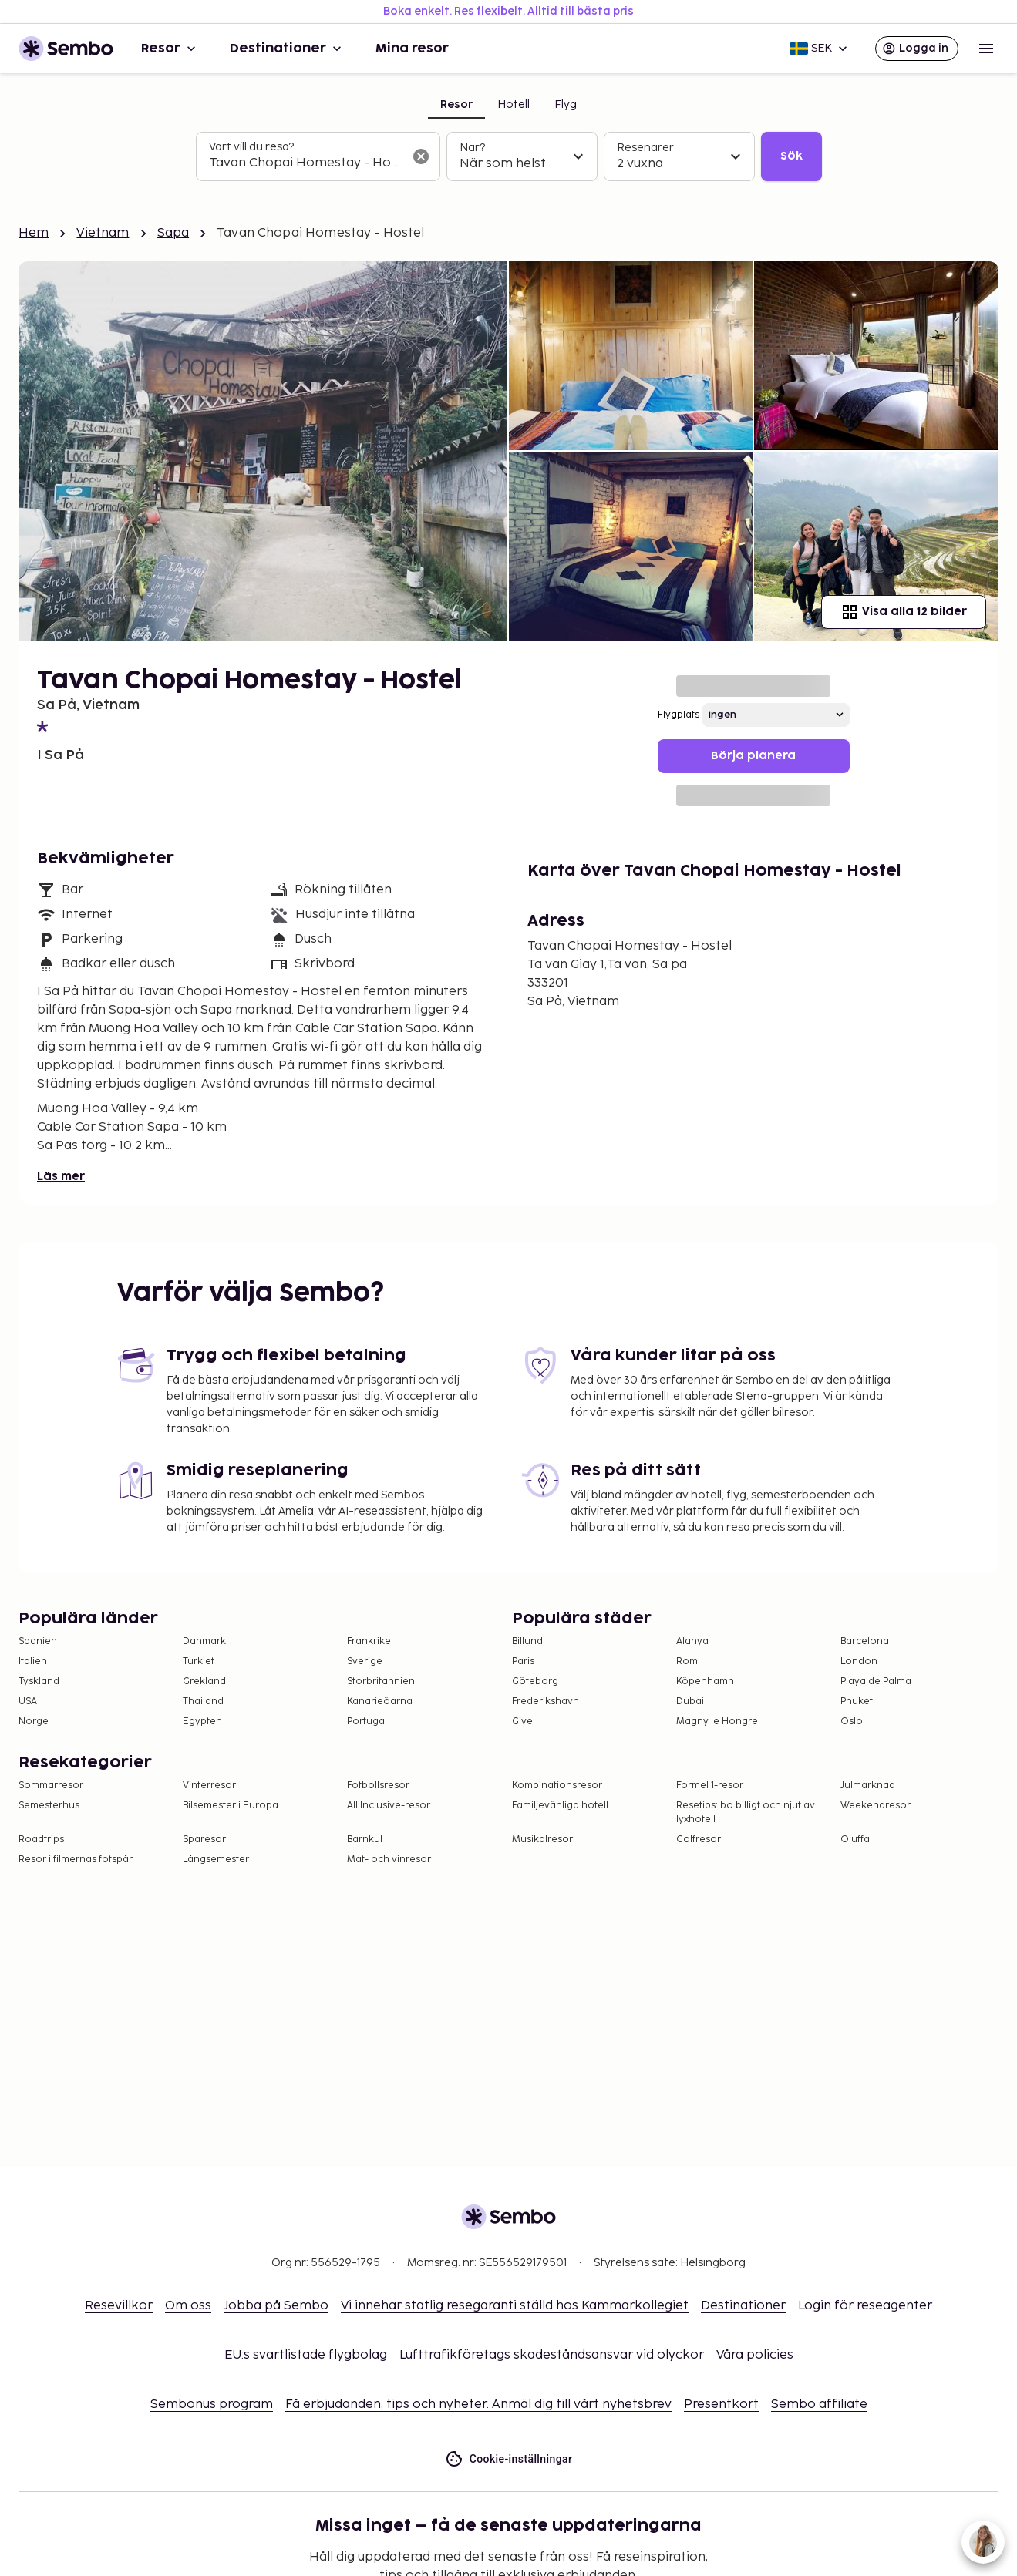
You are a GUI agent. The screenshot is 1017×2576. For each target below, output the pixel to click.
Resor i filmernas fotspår (76, 1859)
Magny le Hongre (717, 1721)
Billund (527, 1641)
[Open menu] (986, 48)
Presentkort (721, 2404)
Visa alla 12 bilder (903, 612)
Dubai (690, 1701)
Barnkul (364, 1839)
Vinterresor (209, 1785)
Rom (687, 1661)
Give (522, 1721)
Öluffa (855, 1839)
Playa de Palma (875, 1681)
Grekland (204, 1681)
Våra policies (754, 2355)
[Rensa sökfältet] (421, 156)
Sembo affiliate (819, 2404)
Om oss (188, 2306)
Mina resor (412, 48)
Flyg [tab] (565, 104)
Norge (34, 1721)
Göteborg (535, 1681)
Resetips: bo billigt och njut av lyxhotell (745, 1812)
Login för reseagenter (865, 2306)
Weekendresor (875, 1805)
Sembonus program (211, 2404)
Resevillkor (119, 2306)
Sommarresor (51, 1785)
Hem (34, 233)
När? (472, 147)
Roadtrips (41, 1839)
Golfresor (698, 1839)
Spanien (38, 1641)
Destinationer (287, 48)
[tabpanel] (509, 156)
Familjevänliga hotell (560, 1805)
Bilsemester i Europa (230, 1805)
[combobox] (305, 163)
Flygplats (678, 715)
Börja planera (753, 756)
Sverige (364, 1661)
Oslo (851, 1721)
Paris (523, 1661)
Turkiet (198, 1661)
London (858, 1661)
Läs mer (61, 1177)
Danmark (204, 1641)
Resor (170, 48)
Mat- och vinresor (389, 1859)
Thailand (203, 1701)
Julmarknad (867, 1785)
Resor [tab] (456, 104)
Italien (33, 1661)
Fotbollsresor (378, 1785)
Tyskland (39, 1681)
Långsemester (216, 1859)
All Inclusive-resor (388, 1805)
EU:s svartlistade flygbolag (305, 2355)
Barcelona (864, 1641)
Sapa (173, 233)
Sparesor (204, 1839)
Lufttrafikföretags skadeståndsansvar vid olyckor (551, 2355)
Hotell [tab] (513, 104)
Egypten (202, 1721)
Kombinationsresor (557, 1785)
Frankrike (369, 1641)
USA (28, 1701)
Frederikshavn (545, 1701)
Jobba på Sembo (276, 2306)
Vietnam (102, 233)
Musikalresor (542, 1839)
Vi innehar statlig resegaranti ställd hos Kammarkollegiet (515, 2306)
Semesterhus (49, 1805)
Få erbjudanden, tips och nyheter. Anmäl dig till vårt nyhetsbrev (478, 2404)
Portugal (367, 1721)
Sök (791, 156)
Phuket (856, 1701)
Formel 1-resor (709, 1785)
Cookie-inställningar (509, 2459)
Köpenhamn (705, 1681)
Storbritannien (381, 1681)
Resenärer (645, 147)
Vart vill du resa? (251, 146)
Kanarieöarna (380, 1701)
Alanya (692, 1641)
